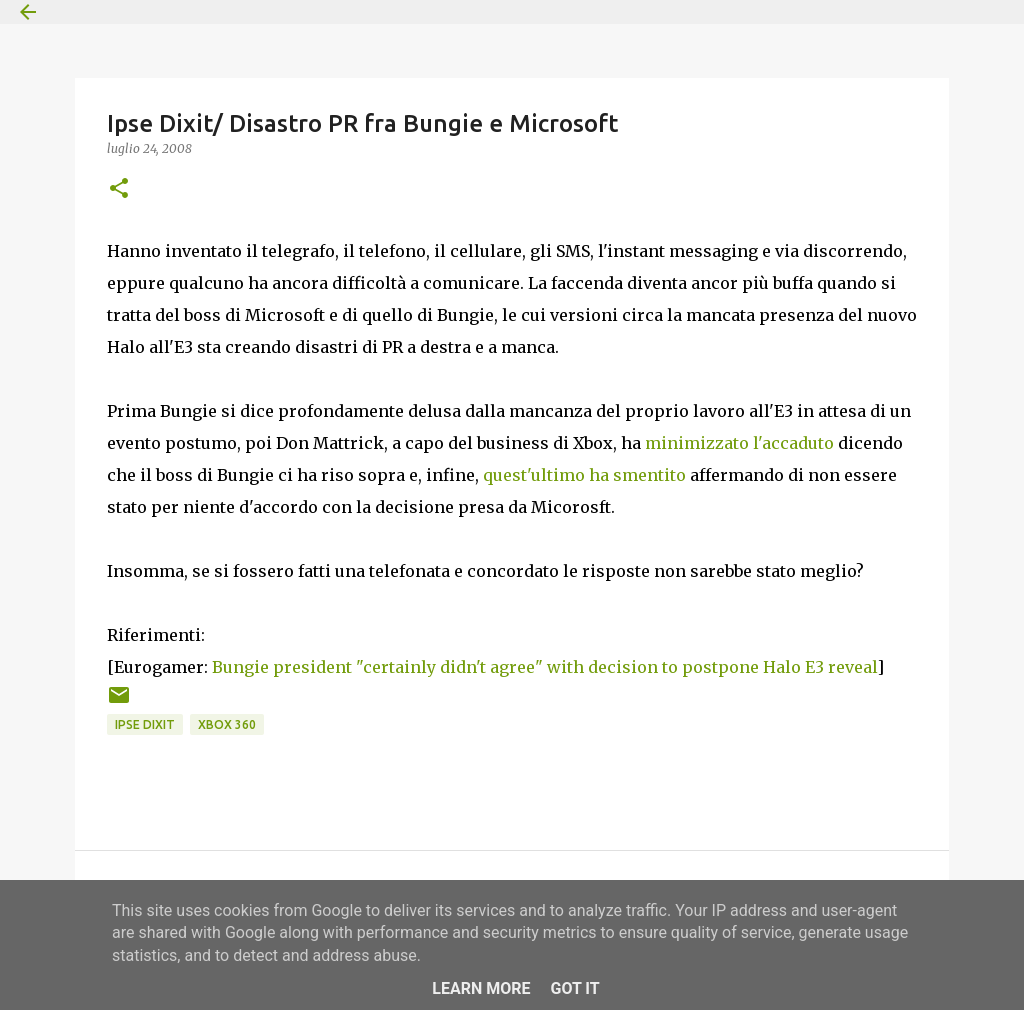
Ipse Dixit (145, 724)
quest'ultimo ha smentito (584, 475)
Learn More (481, 988)
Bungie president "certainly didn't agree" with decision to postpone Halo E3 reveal (544, 667)
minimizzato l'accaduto (739, 443)
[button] (119, 189)
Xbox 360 (227, 724)
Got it (574, 988)
